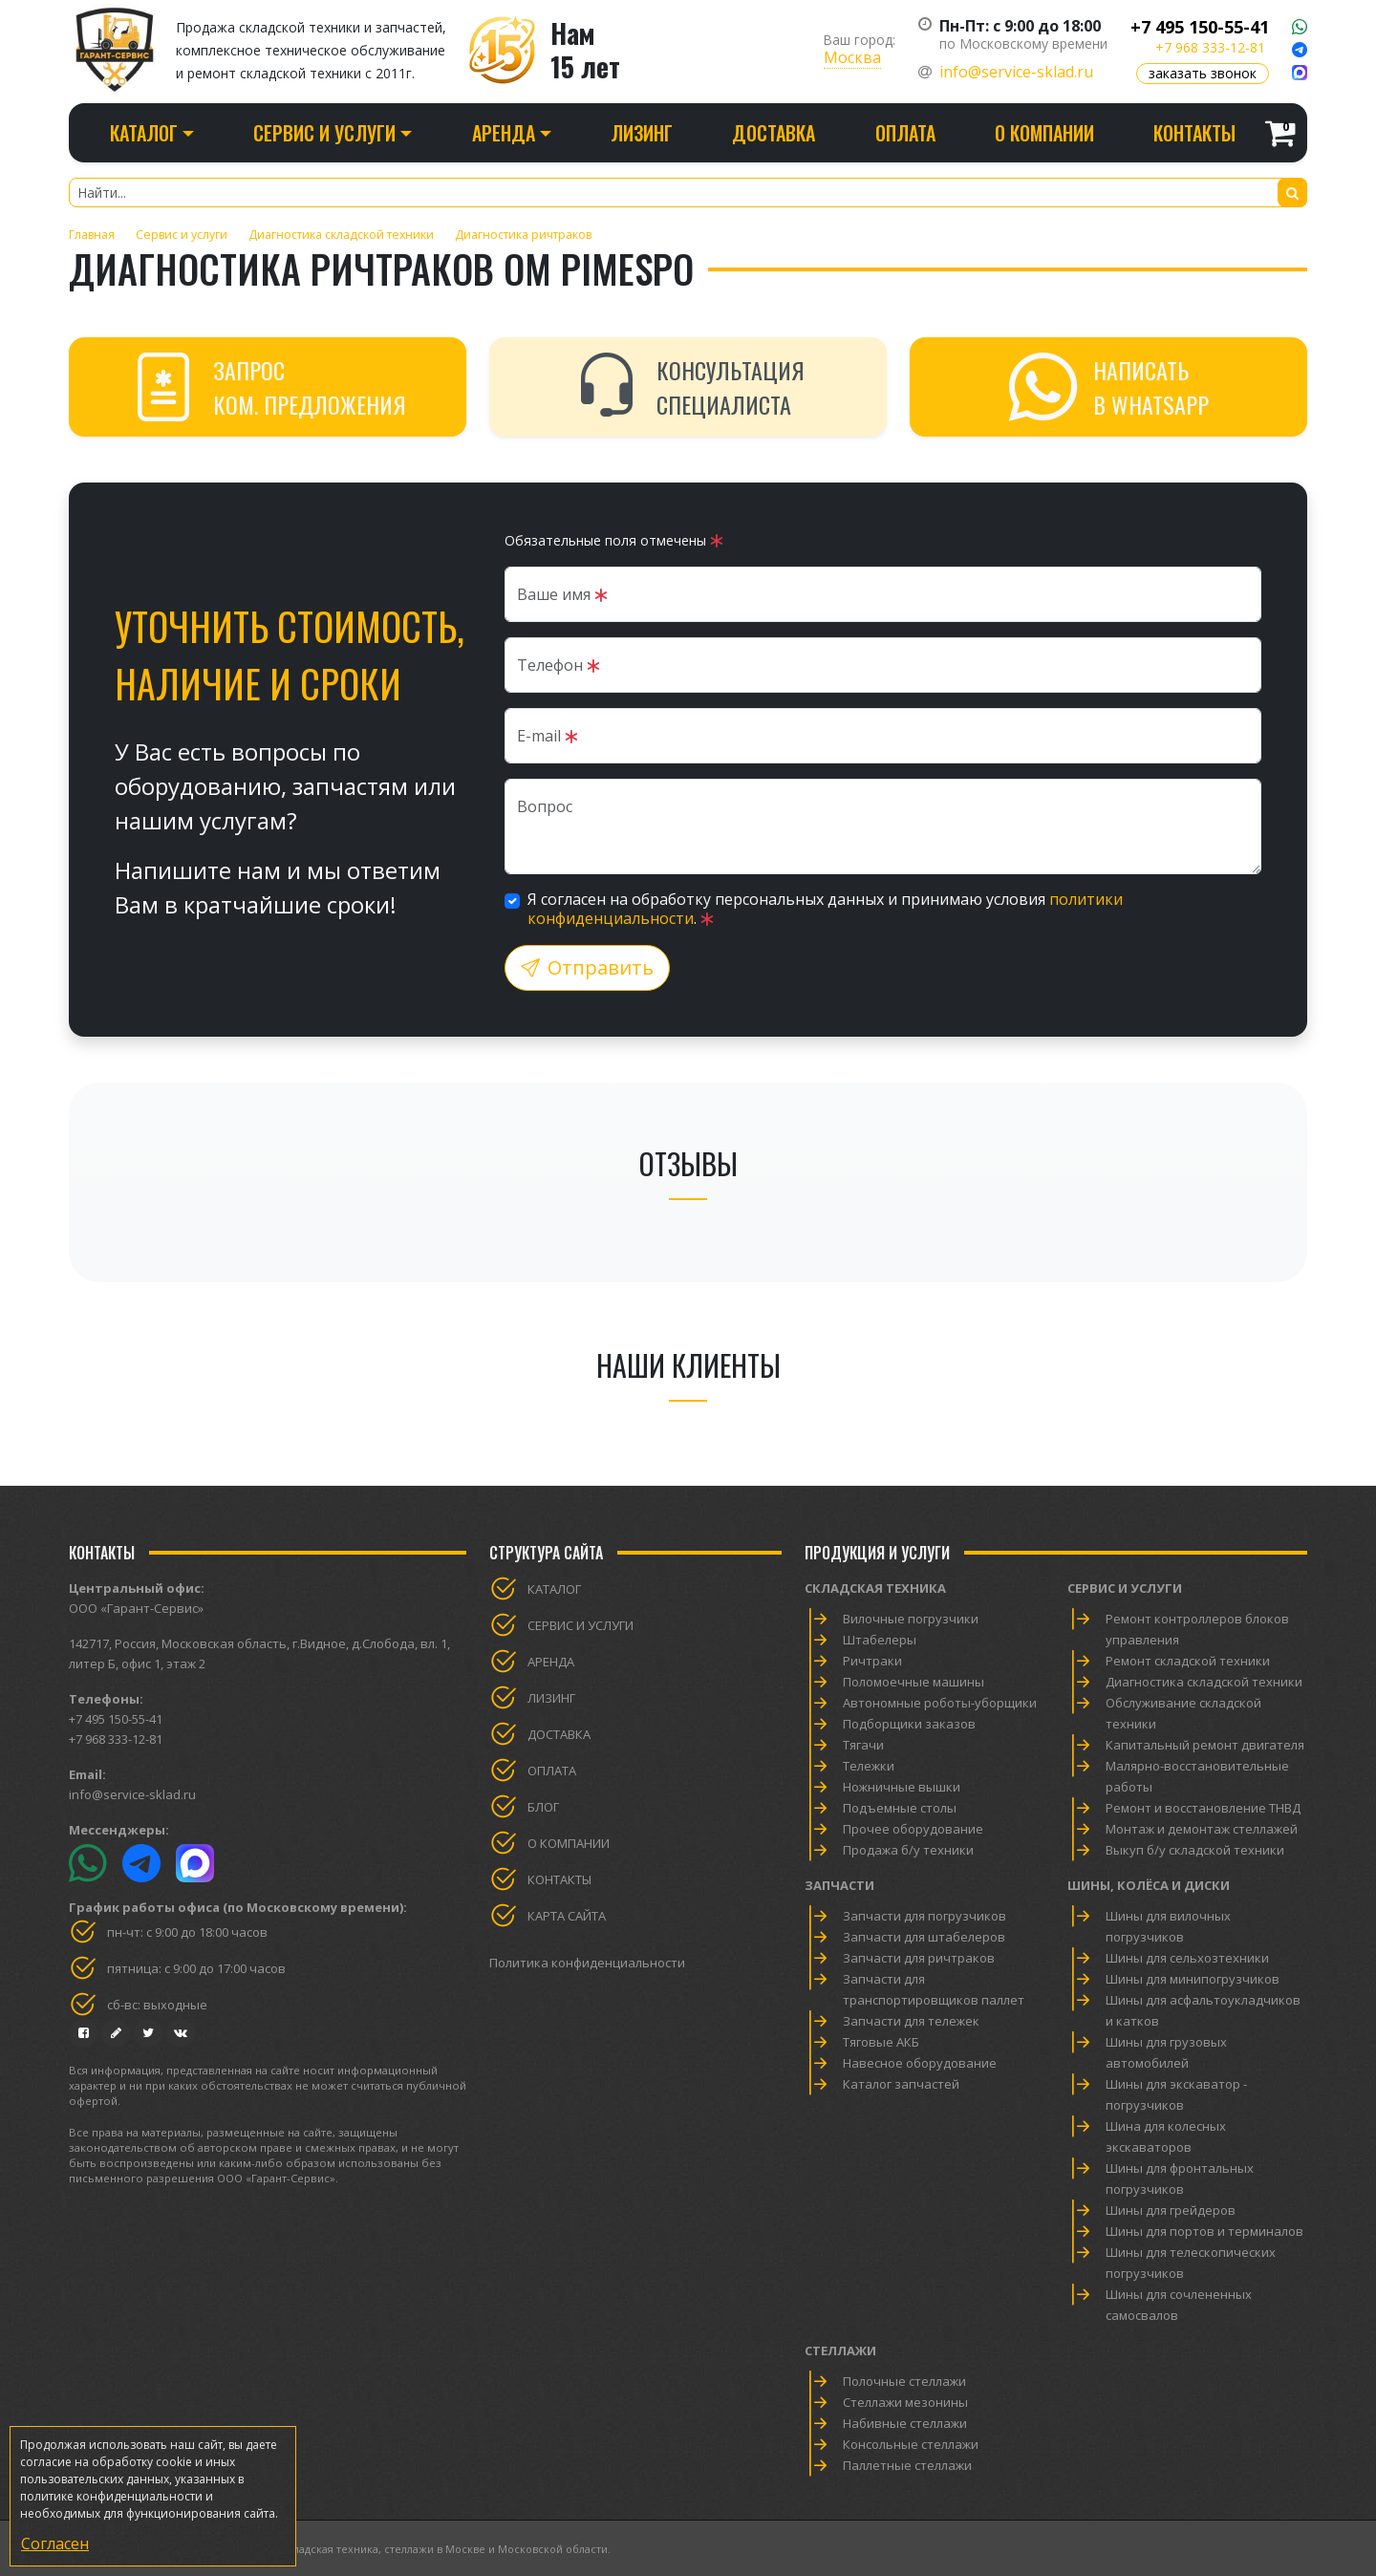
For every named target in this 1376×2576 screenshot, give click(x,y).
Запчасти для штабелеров (924, 1936)
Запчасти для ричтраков (919, 1957)
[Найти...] (688, 192)
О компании (1044, 132)
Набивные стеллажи (905, 2423)
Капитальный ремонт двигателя (1205, 1744)
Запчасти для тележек (911, 2020)
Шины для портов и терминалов (1204, 2231)
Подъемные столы (900, 1807)
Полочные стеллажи (904, 2381)
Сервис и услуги (580, 1625)
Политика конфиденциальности (587, 1962)
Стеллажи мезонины (905, 2402)
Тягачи (863, 1744)
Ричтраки (872, 1660)
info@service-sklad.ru (1016, 71)
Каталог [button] (144, 132)
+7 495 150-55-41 (1199, 26)
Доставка (773, 132)
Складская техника (875, 1588)
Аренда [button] (503, 132)
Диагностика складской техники (1204, 1681)
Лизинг (642, 132)
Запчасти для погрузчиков (924, 1915)
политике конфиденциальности (111, 2496)
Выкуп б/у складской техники (1195, 1849)
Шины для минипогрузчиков (1192, 1978)
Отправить (587, 967)
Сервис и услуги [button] (324, 132)
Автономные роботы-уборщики (940, 1702)
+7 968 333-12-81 (1210, 47)
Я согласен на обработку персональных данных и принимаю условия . (825, 909)
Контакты (1194, 132)
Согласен (55, 2543)
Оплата (905, 132)
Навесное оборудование (920, 2063)
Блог (543, 1806)
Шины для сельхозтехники (1187, 1957)
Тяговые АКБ (881, 2041)
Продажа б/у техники (908, 1849)
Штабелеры (879, 1639)
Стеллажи (840, 2350)
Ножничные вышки (901, 1786)
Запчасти (839, 1885)
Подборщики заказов (909, 1723)
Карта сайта (566, 1915)
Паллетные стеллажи (907, 2465)
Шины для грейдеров (1171, 2210)
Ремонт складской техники (1188, 1660)
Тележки (868, 1765)
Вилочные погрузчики (910, 1618)
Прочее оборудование (913, 1828)
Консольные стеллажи (910, 2444)
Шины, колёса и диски (1148, 1885)
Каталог (554, 1589)
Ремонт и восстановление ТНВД (1203, 1807)
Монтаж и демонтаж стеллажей (1202, 1828)
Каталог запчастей (901, 2084)
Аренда (550, 1661)
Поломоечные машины (913, 1681)
